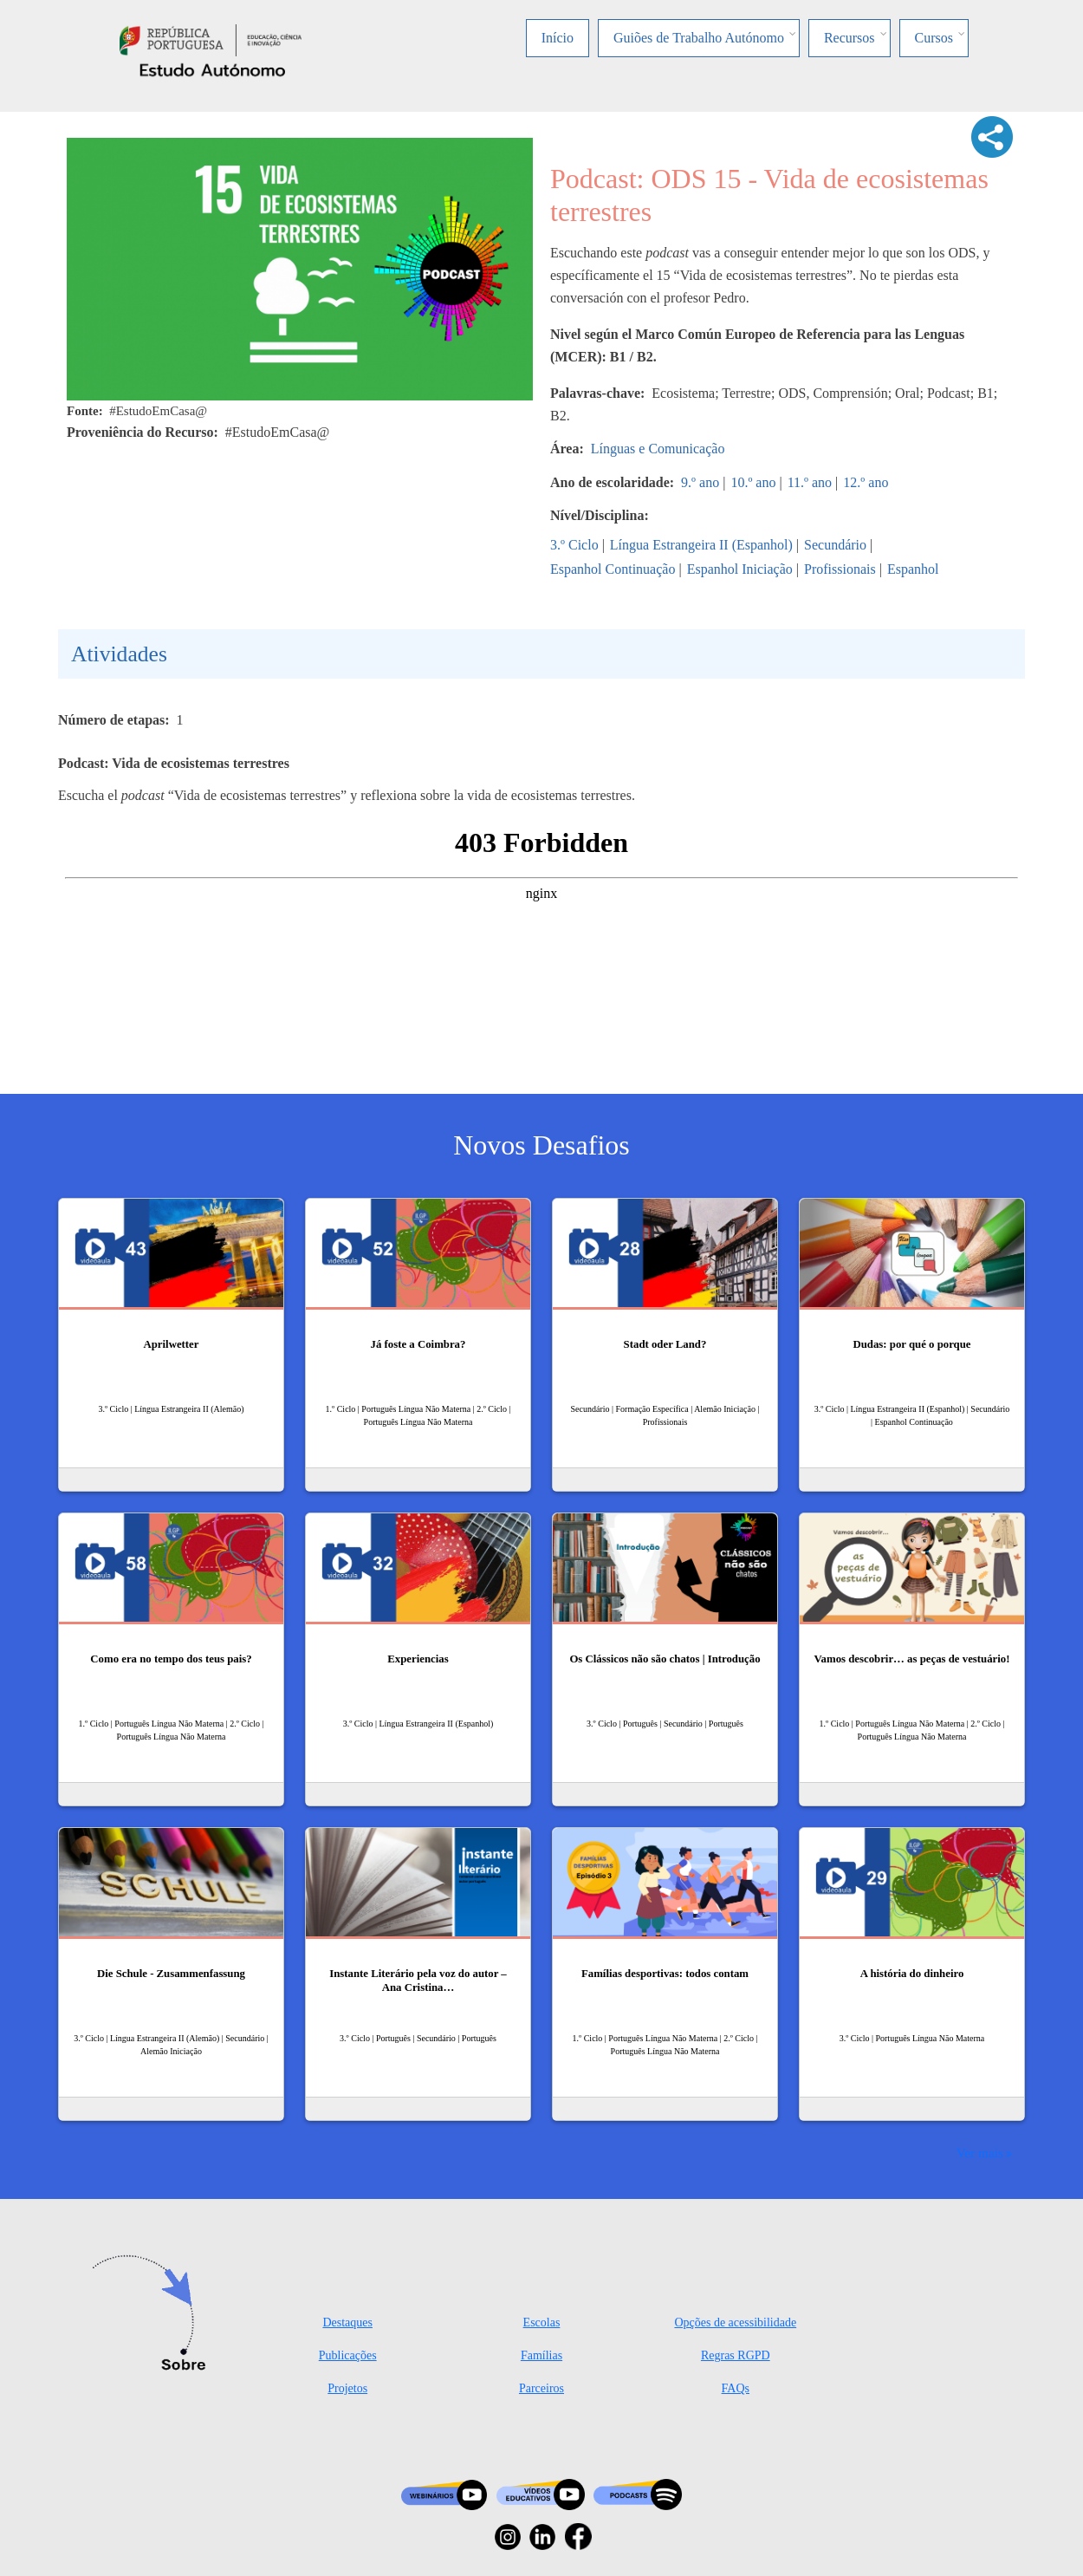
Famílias (541, 2355)
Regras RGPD (735, 2355)
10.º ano (752, 482)
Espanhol (913, 569)
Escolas (542, 2322)
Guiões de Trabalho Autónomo (698, 37)
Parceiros (541, 2388)
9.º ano (700, 482)
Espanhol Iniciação (740, 569)
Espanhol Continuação (612, 569)
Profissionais (840, 569)
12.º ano (865, 482)
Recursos (849, 37)
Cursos (934, 37)
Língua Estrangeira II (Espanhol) (701, 544)
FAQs (735, 2388)
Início (558, 37)
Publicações (348, 2355)
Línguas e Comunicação (658, 448)
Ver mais (980, 2152)
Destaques (347, 2322)
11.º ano (810, 482)
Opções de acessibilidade (735, 2322)
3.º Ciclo (574, 544)
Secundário (835, 544)
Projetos (347, 2388)
